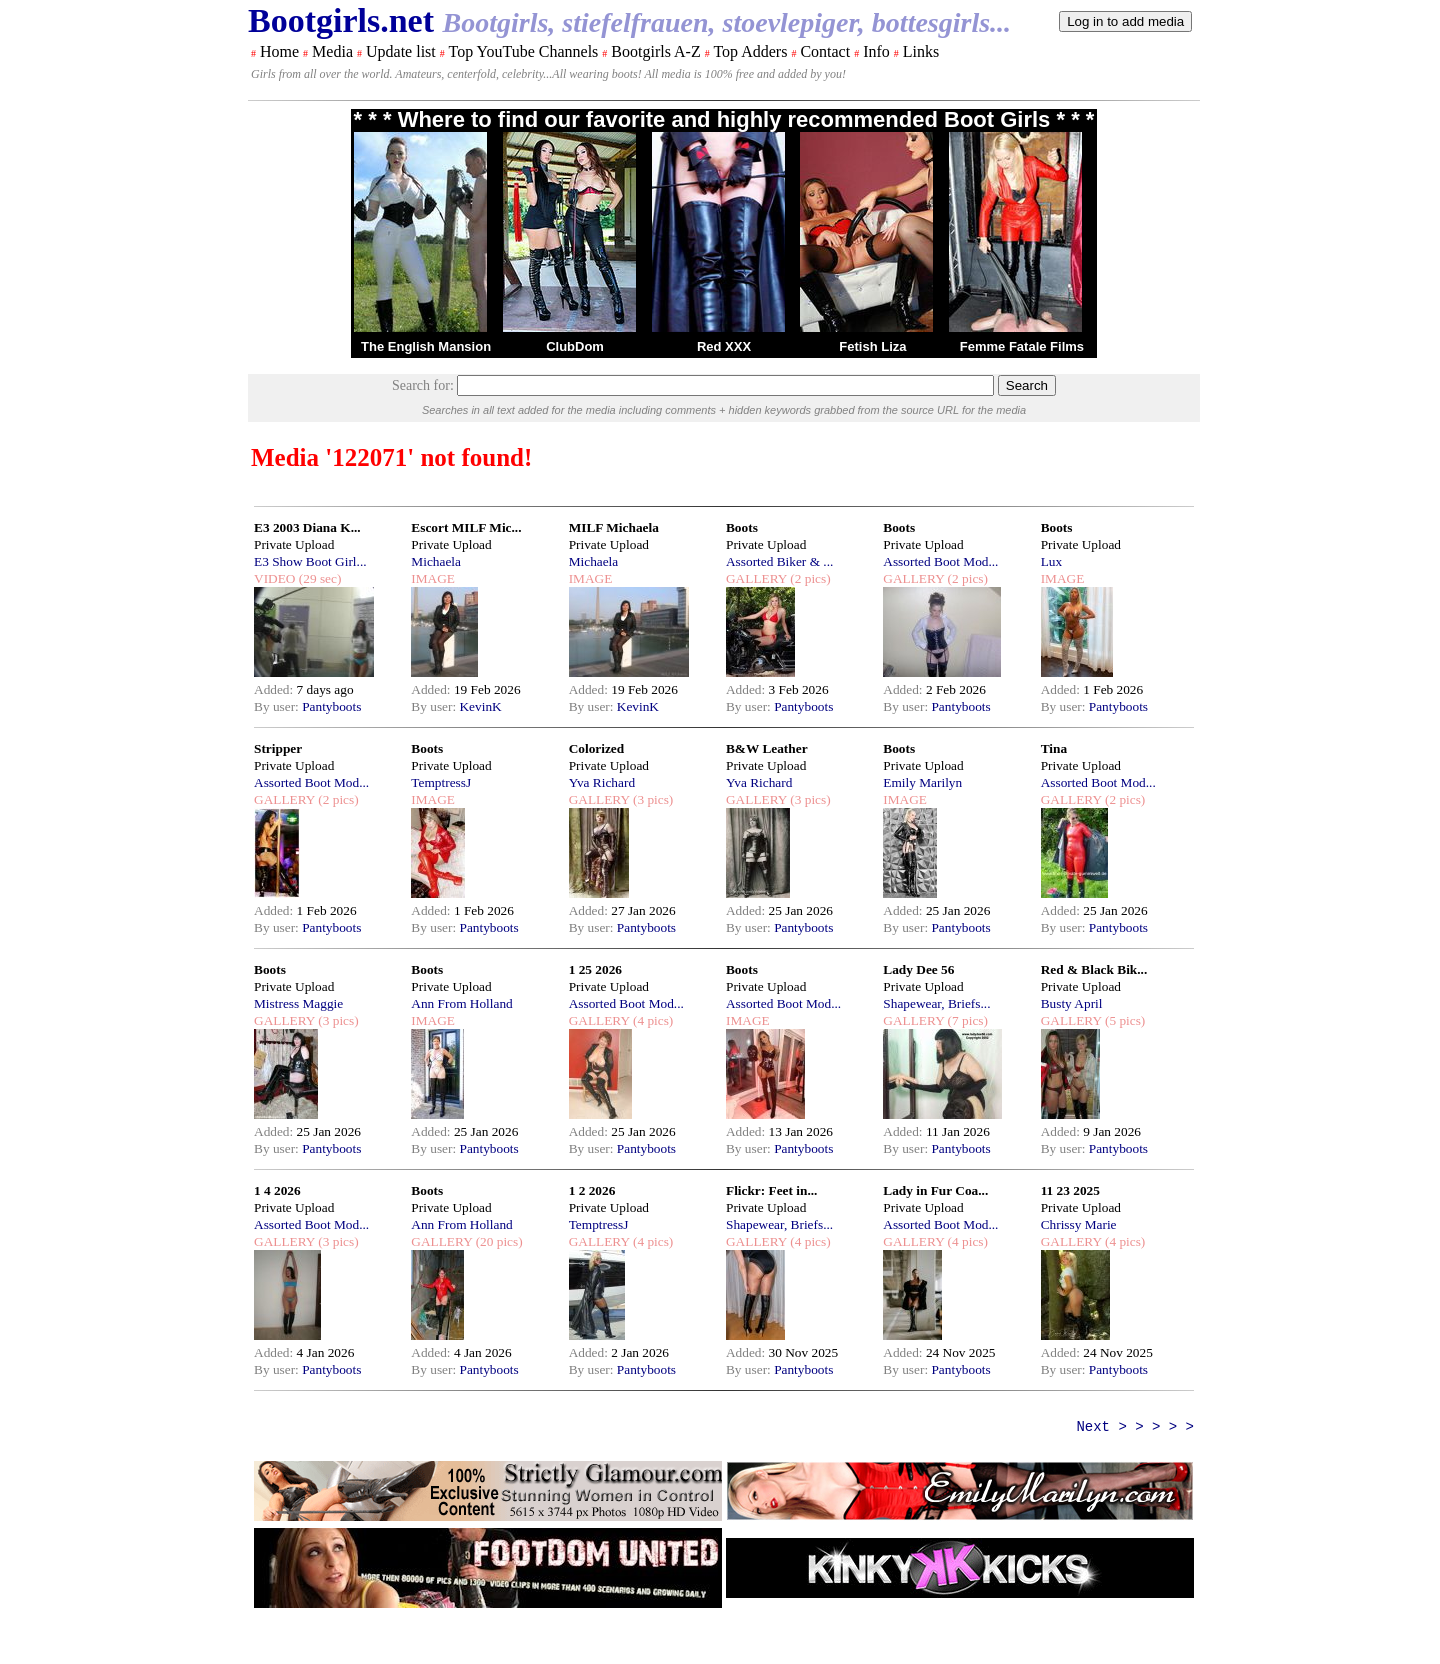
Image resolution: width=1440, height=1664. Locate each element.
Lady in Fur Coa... (935, 1190)
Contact (825, 51)
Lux (1051, 561)
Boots (742, 527)
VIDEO (274, 578)
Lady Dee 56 (918, 969)
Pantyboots (331, 706)
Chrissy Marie (1079, 1224)
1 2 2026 (592, 1190)
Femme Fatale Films (1022, 346)
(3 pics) (652, 799)
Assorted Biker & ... (779, 561)
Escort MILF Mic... (466, 527)
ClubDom (575, 346)
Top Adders (750, 51)
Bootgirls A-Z (655, 51)
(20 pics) (497, 1241)
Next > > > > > (1135, 1427)
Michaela (436, 561)
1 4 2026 (277, 1190)
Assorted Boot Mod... (940, 561)
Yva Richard (602, 782)
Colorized (597, 748)
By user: (278, 706)
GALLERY (756, 578)
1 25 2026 (595, 969)
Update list (401, 51)
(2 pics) (809, 578)
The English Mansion (426, 346)
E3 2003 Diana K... (307, 527)
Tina (1054, 748)
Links (921, 51)
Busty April (1072, 1003)
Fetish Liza (872, 346)
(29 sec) (318, 578)
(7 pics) (966, 1020)
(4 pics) (652, 1020)
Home (279, 51)
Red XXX (724, 346)
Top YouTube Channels (523, 51)
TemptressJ (441, 782)
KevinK (480, 706)
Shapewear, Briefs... (936, 1003)
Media (332, 51)
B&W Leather (767, 748)
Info (876, 51)
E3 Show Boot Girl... (310, 561)
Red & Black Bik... (1094, 969)
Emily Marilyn (922, 782)
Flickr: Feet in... (771, 1190)
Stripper (278, 748)
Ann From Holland (461, 1003)
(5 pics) (1124, 1020)
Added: (275, 689)
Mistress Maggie (298, 1003)
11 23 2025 (1070, 1190)
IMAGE (433, 578)
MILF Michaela (614, 527)
